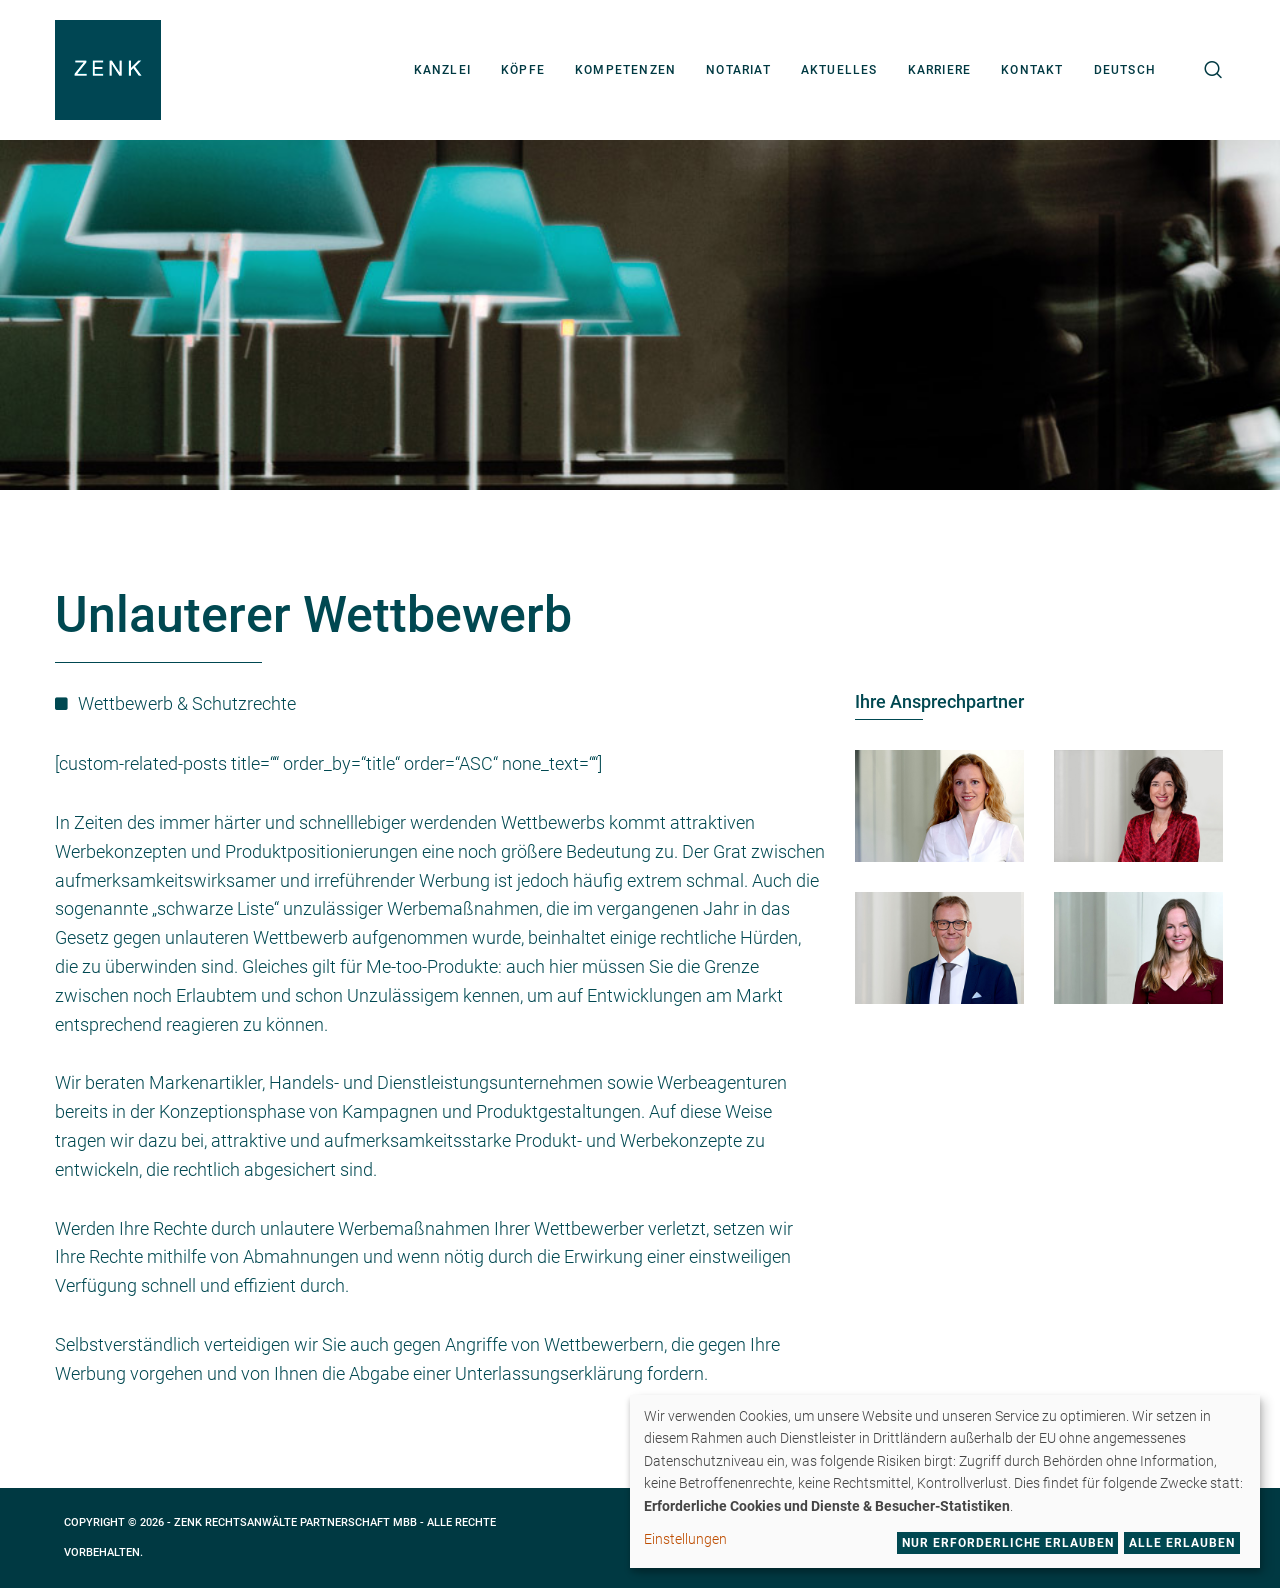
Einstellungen (685, 1539)
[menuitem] (1125, 70)
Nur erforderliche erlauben (1008, 1543)
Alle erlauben (1182, 1543)
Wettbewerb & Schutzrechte (187, 703)
